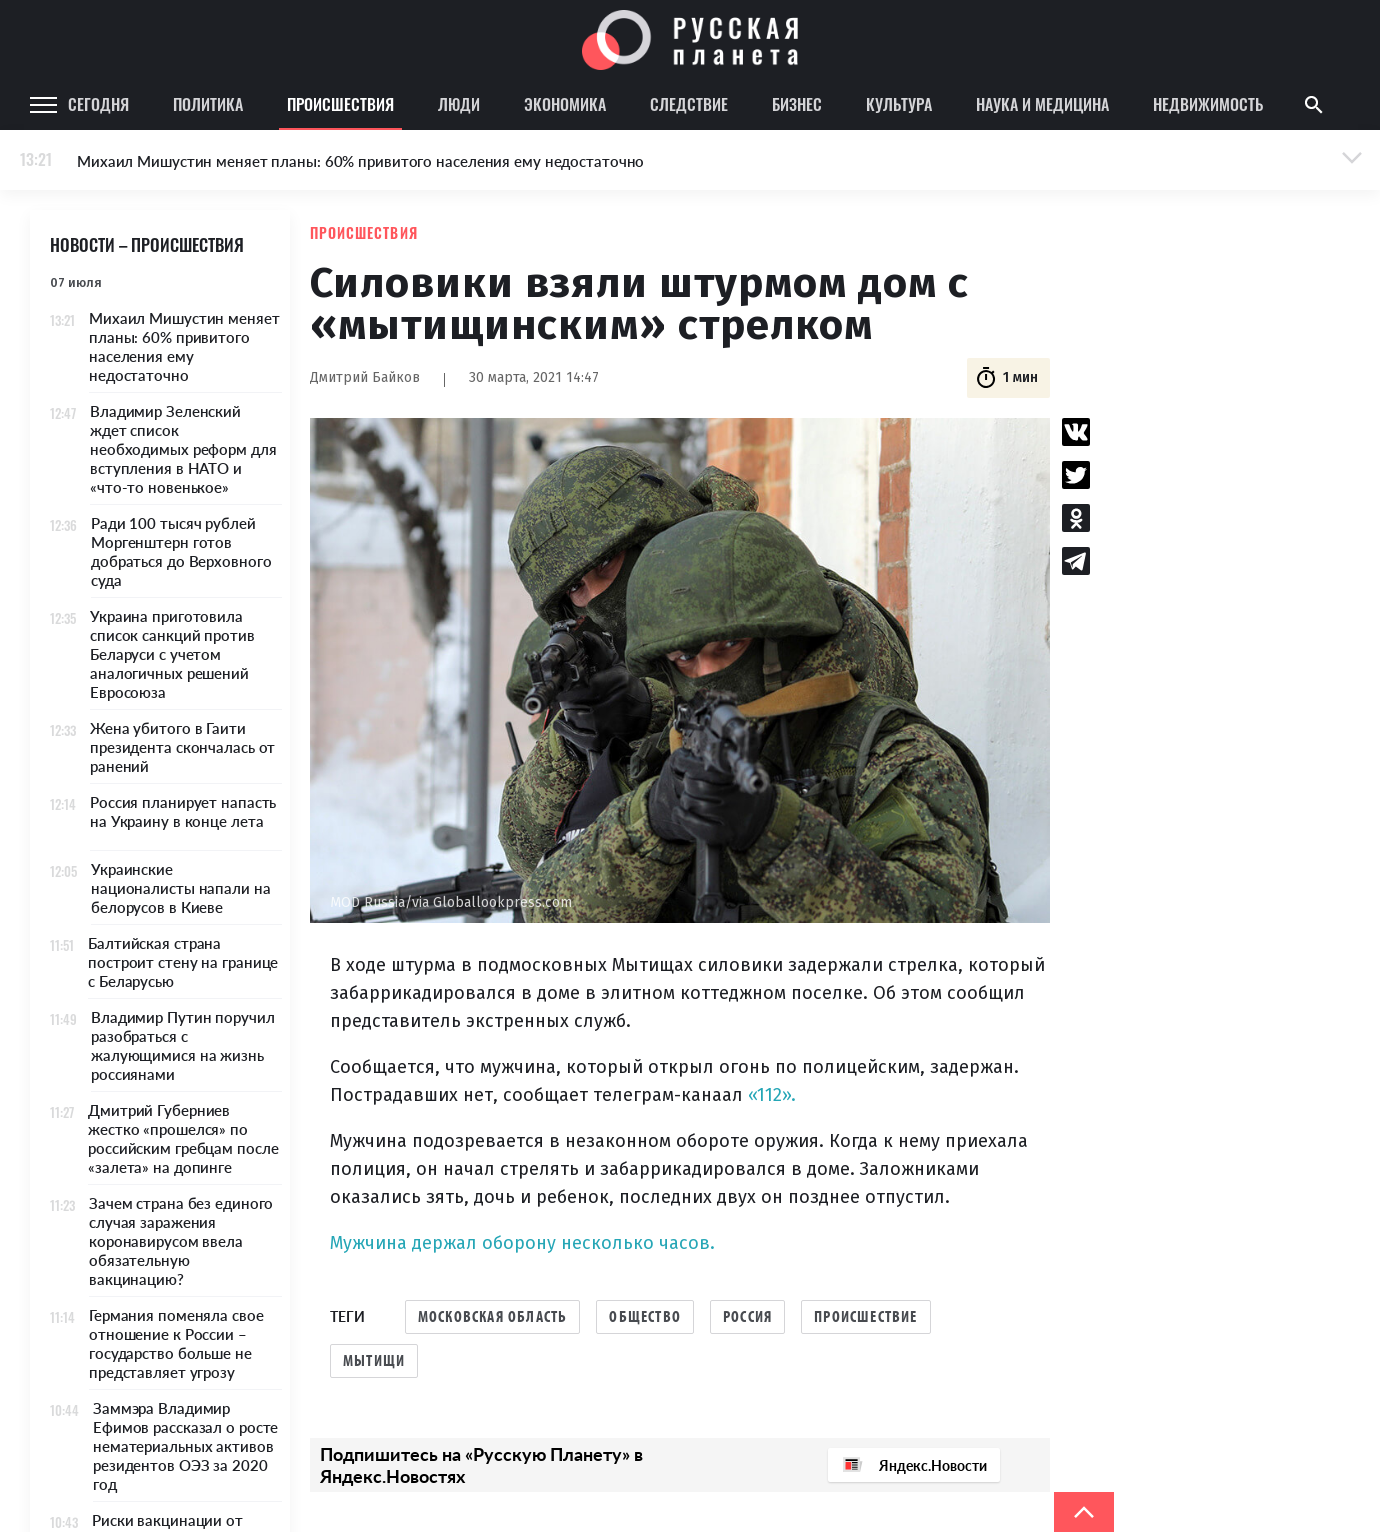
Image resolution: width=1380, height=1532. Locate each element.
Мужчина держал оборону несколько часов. (522, 1243)
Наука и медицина (1042, 104)
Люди (459, 104)
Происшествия (340, 104)
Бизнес (797, 104)
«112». (772, 1095)
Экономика (565, 104)
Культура (899, 104)
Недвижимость (1208, 104)
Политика (208, 104)
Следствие (689, 104)
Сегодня (98, 104)
